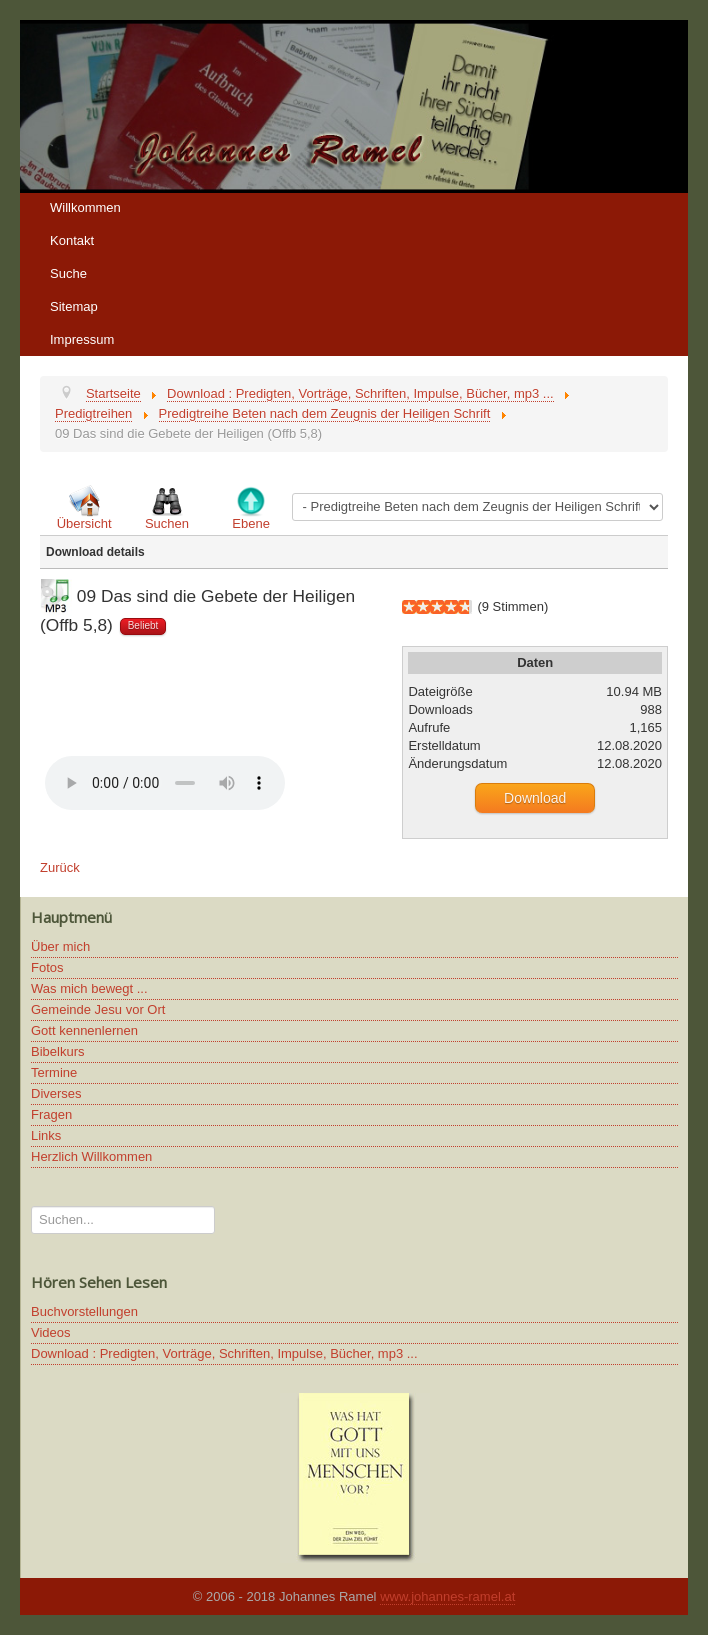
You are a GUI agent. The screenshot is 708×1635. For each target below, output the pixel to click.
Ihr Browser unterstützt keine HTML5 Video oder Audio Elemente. (165, 783)
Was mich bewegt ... (89, 988)
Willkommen (85, 207)
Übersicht (84, 523)
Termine (54, 1072)
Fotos (47, 967)
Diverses (56, 1093)
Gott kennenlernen (84, 1030)
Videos (51, 1332)
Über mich (60, 946)
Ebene (251, 523)
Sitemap (74, 306)
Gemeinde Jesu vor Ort (98, 1009)
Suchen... (31, 1206)
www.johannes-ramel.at (447, 1596)
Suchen (167, 523)
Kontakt (72, 240)
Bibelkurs (57, 1051)
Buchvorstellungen (84, 1311)
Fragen (51, 1114)
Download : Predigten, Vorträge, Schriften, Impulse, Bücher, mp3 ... (224, 1353)
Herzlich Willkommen (91, 1156)
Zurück (60, 867)
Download (535, 798)
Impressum (82, 339)
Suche (68, 273)
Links (46, 1135)
